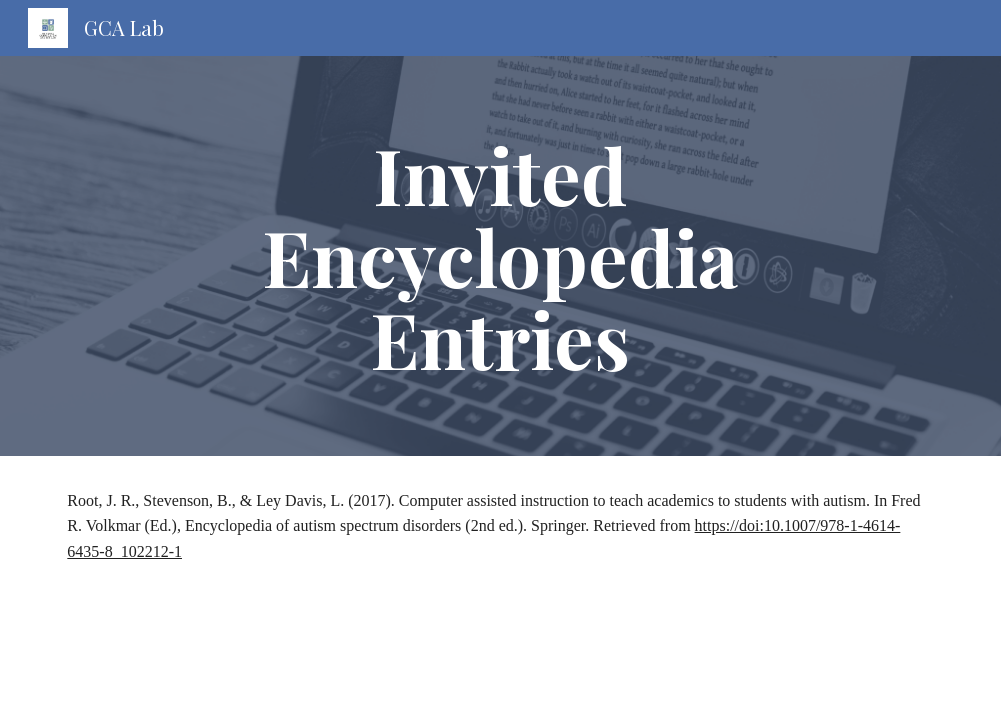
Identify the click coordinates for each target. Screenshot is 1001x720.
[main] (500, 256)
